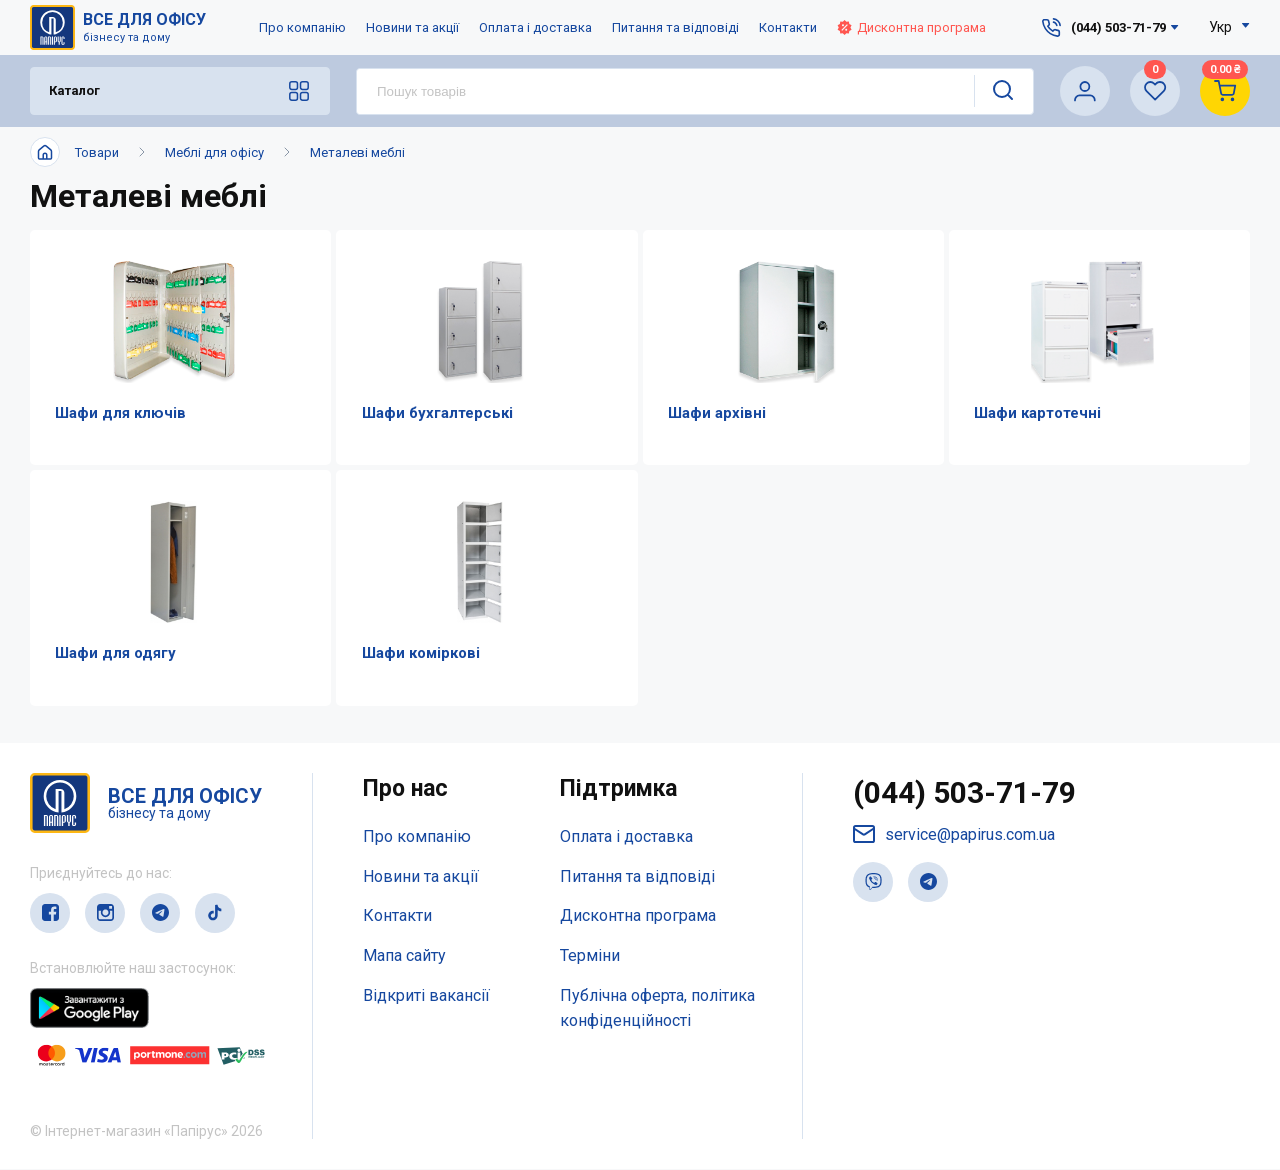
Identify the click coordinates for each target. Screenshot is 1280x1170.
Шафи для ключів (119, 413)
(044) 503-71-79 (964, 793)
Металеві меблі (357, 152)
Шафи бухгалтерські (435, 413)
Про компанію (302, 27)
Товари (97, 152)
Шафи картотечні (1036, 413)
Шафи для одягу (114, 654)
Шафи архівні (716, 413)
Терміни (590, 957)
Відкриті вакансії (426, 996)
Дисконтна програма (911, 27)
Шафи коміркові (419, 654)
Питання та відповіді (675, 27)
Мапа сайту (404, 957)
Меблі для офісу (214, 152)
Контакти (788, 27)
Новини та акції (412, 27)
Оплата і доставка (535, 27)
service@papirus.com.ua (954, 835)
